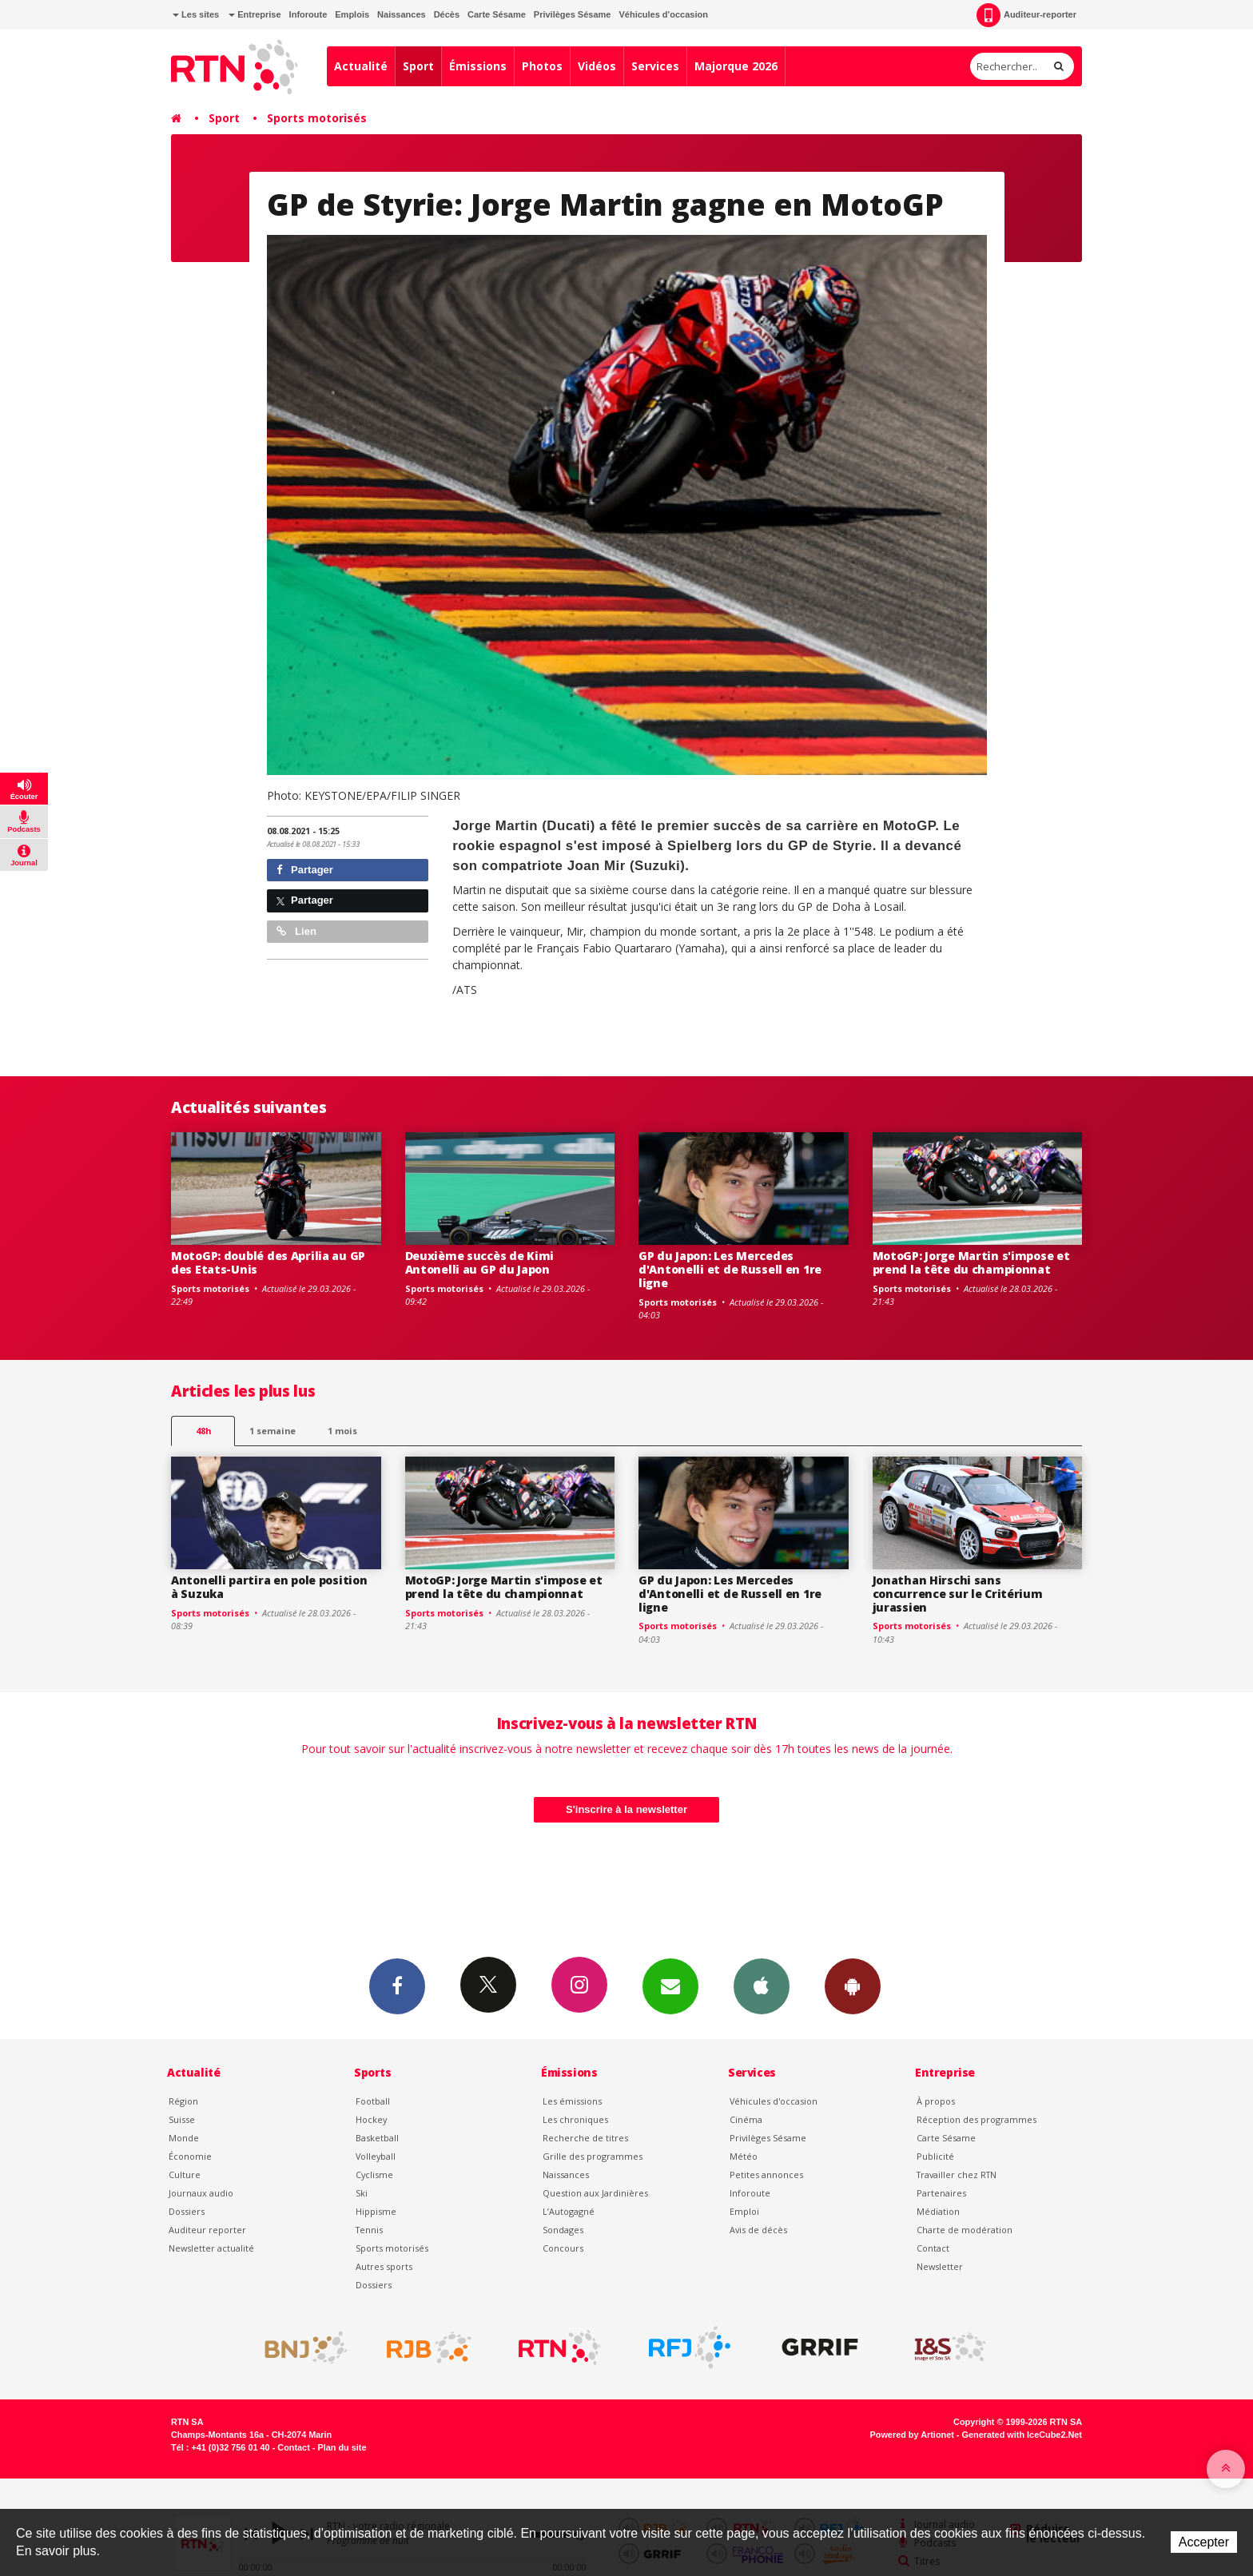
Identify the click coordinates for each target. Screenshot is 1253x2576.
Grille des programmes (592, 2156)
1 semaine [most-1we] (272, 1431)
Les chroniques (575, 2119)
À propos (936, 2101)
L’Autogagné (569, 2211)
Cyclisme (374, 2174)
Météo (744, 2156)
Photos (542, 66)
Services (655, 66)
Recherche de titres (585, 2138)
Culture (185, 2174)
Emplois (352, 14)
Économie (190, 2156)
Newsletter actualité (211, 2248)
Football (373, 2101)
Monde (184, 2138)
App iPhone (762, 1985)
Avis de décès (758, 2229)
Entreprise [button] (254, 14)
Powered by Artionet (912, 2434)
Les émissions (572, 2101)
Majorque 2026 (736, 66)
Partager (304, 870)
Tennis (369, 2229)
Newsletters (670, 1985)
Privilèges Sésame (572, 14)
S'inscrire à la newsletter (626, 1809)
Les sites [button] (196, 14)
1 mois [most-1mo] (342, 1431)
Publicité (935, 2156)
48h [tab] (203, 1431)
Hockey (371, 2119)
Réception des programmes (976, 2119)
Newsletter (940, 2266)
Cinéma (746, 2119)
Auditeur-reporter (1026, 15)
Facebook (397, 1985)
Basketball (377, 2138)
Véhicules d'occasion (663, 14)
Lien (296, 931)
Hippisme (376, 2211)
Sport (418, 66)
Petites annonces (766, 2174)
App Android (853, 1985)
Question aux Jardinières (595, 2193)
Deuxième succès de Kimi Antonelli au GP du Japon (480, 1262)
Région (183, 2101)
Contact (933, 2248)
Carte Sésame (496, 14)
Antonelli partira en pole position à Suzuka (269, 1586)
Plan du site (341, 2447)
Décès (446, 14)
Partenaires (941, 2193)
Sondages (563, 2229)
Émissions (478, 66)
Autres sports (384, 2266)
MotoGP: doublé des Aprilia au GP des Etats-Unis (268, 1262)
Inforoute (308, 14)
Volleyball (376, 2156)
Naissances (401, 14)
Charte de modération (964, 2229)
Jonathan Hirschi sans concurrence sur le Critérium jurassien (958, 1593)
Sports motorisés (317, 117)
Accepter (1204, 2542)
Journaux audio (201, 2193)
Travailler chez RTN (956, 2174)
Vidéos (597, 66)
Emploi (744, 2211)
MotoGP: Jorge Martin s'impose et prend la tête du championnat (971, 1262)
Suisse (182, 2119)
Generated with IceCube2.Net (1022, 2434)
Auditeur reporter (207, 2229)
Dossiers (187, 2211)
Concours (563, 2248)
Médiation (938, 2211)
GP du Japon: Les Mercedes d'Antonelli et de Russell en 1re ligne (729, 1269)
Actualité (361, 66)
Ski (362, 2193)
